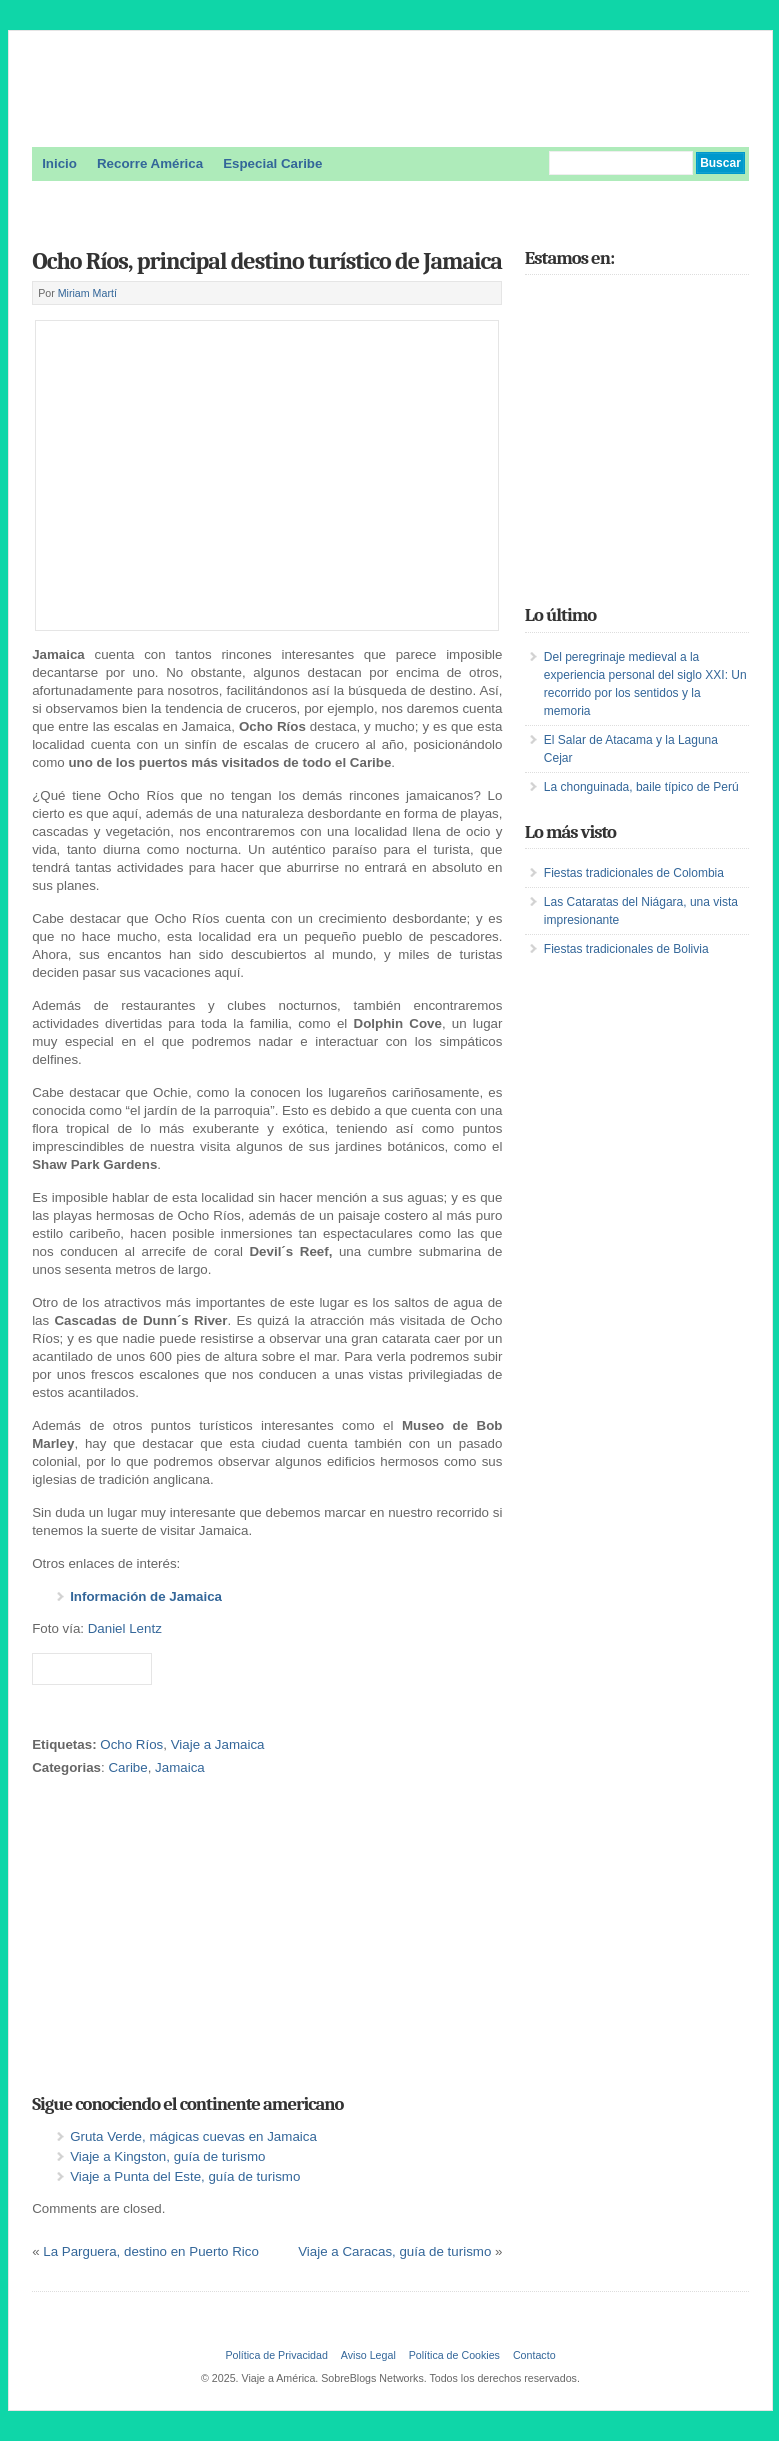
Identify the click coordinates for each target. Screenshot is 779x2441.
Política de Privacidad (276, 2355)
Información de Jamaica (146, 1596)
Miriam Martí (87, 293)
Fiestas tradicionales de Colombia (634, 873)
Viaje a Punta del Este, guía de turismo (185, 2176)
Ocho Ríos (131, 1744)
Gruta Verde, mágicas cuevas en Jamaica (193, 2136)
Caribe (127, 1767)
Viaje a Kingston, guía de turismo (167, 2156)
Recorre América (150, 163)
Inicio (59, 163)
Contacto (534, 2355)
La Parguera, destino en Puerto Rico (151, 2251)
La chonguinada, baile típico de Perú (641, 787)
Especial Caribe (272, 163)
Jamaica (180, 1767)
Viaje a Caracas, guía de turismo (394, 2251)
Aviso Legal (368, 2355)
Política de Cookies (454, 2355)
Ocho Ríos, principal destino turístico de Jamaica (267, 261)
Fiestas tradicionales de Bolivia (626, 949)
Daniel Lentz (125, 1628)
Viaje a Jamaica (218, 1744)
